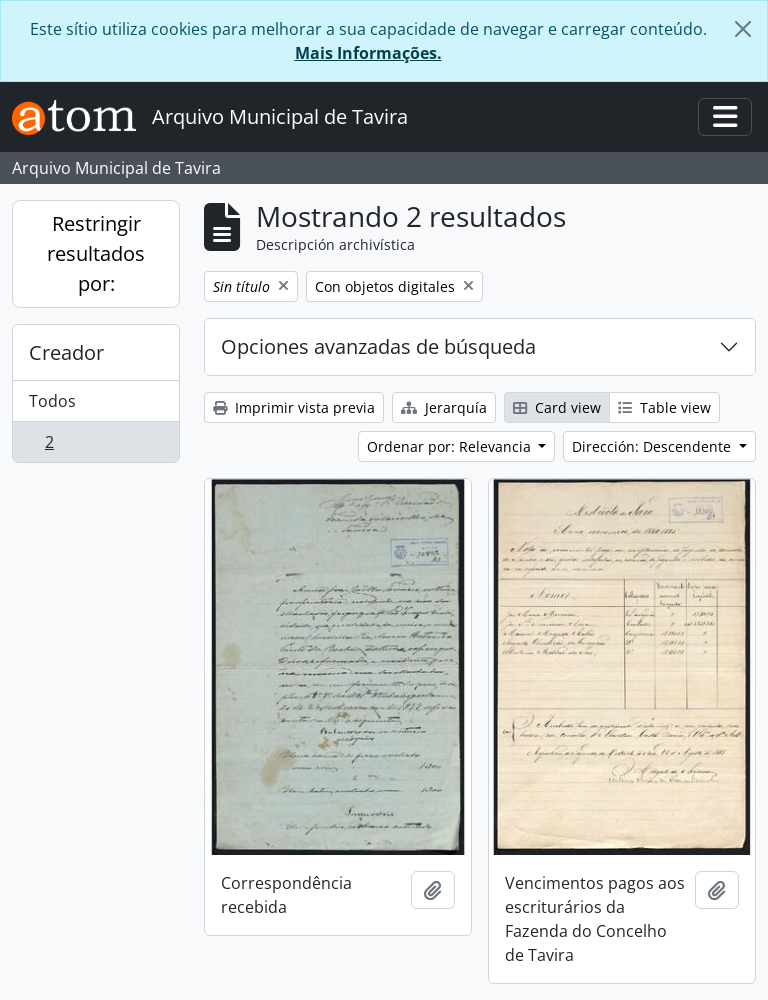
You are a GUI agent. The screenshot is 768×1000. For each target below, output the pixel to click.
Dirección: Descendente (653, 446)
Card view (557, 407)
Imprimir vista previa (294, 407)
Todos (52, 401)
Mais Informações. (368, 53)
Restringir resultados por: (96, 253)
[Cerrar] (743, 29)
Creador (66, 352)
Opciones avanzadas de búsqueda (378, 346)
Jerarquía (444, 407)
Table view (664, 407)
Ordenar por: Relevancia (451, 446)
